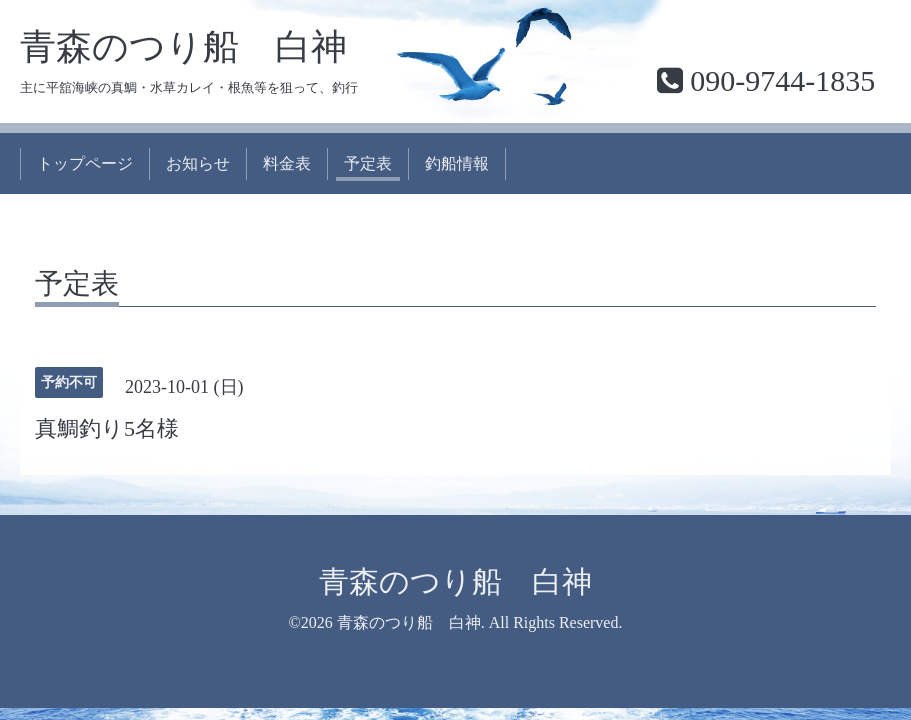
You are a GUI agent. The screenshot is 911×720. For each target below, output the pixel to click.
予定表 (368, 163)
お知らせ (198, 163)
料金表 (287, 163)
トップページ (85, 163)
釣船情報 (457, 163)
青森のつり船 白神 (183, 47)
